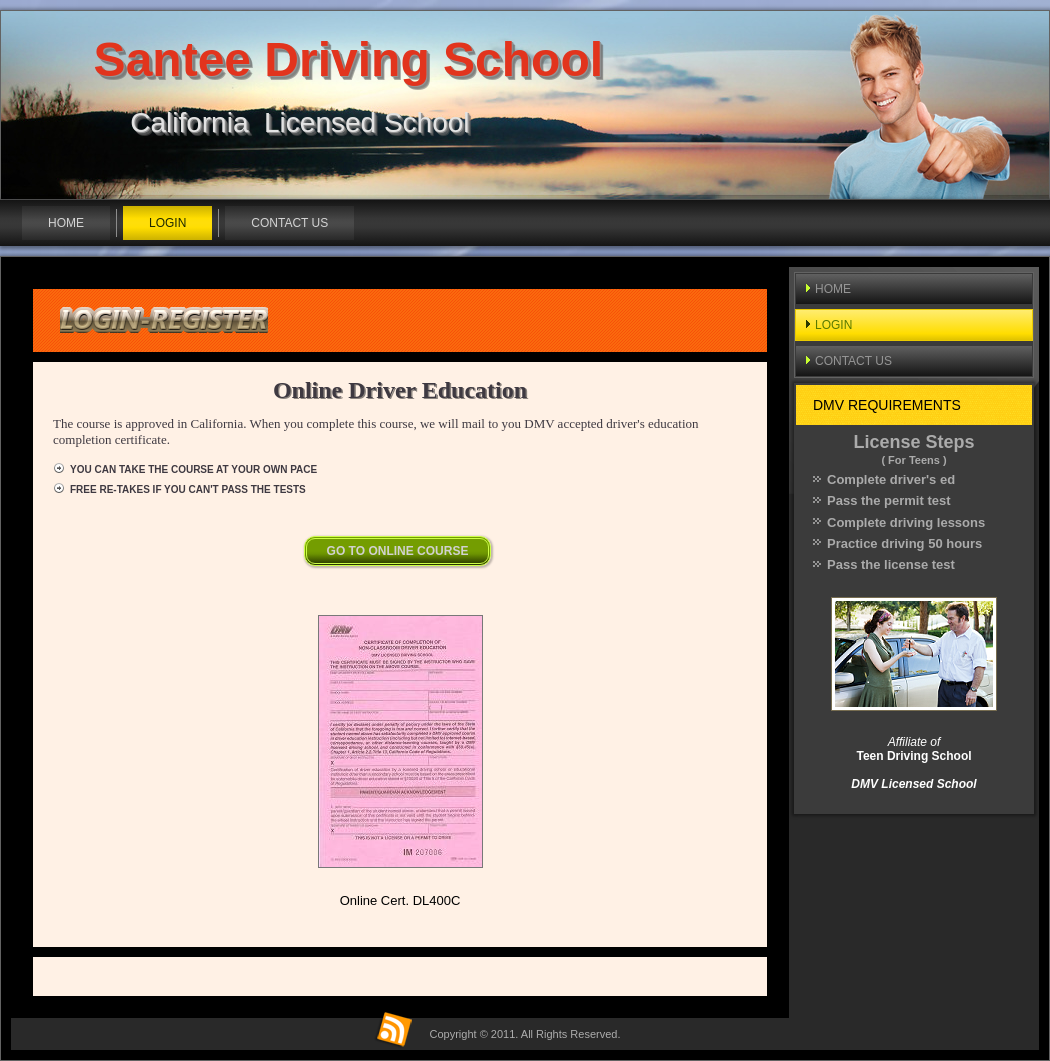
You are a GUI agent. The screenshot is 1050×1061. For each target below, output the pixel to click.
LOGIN (167, 223)
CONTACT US (289, 223)
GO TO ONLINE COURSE (398, 551)
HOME (66, 223)
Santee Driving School (348, 59)
